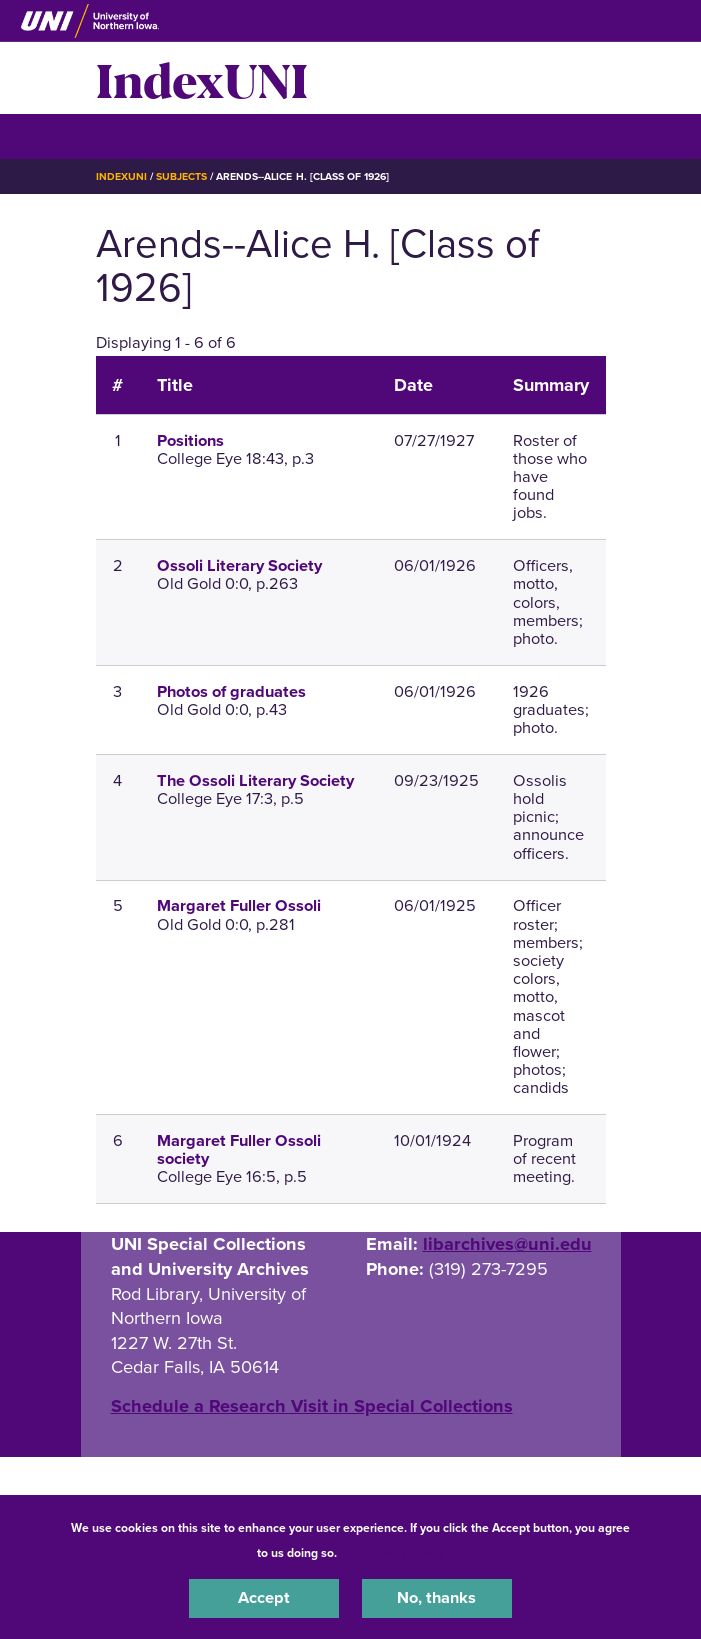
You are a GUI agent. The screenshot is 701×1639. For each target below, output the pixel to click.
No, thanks (436, 1598)
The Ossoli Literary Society (255, 781)
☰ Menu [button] (131, 135)
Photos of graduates (231, 692)
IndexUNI (202, 78)
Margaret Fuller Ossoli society (239, 1150)
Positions (190, 441)
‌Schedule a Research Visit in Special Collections (312, 1406)
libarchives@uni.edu (507, 1244)
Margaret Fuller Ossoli (239, 906)
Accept (264, 1598)
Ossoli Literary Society (239, 566)
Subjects (181, 176)
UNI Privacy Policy (393, 1553)
